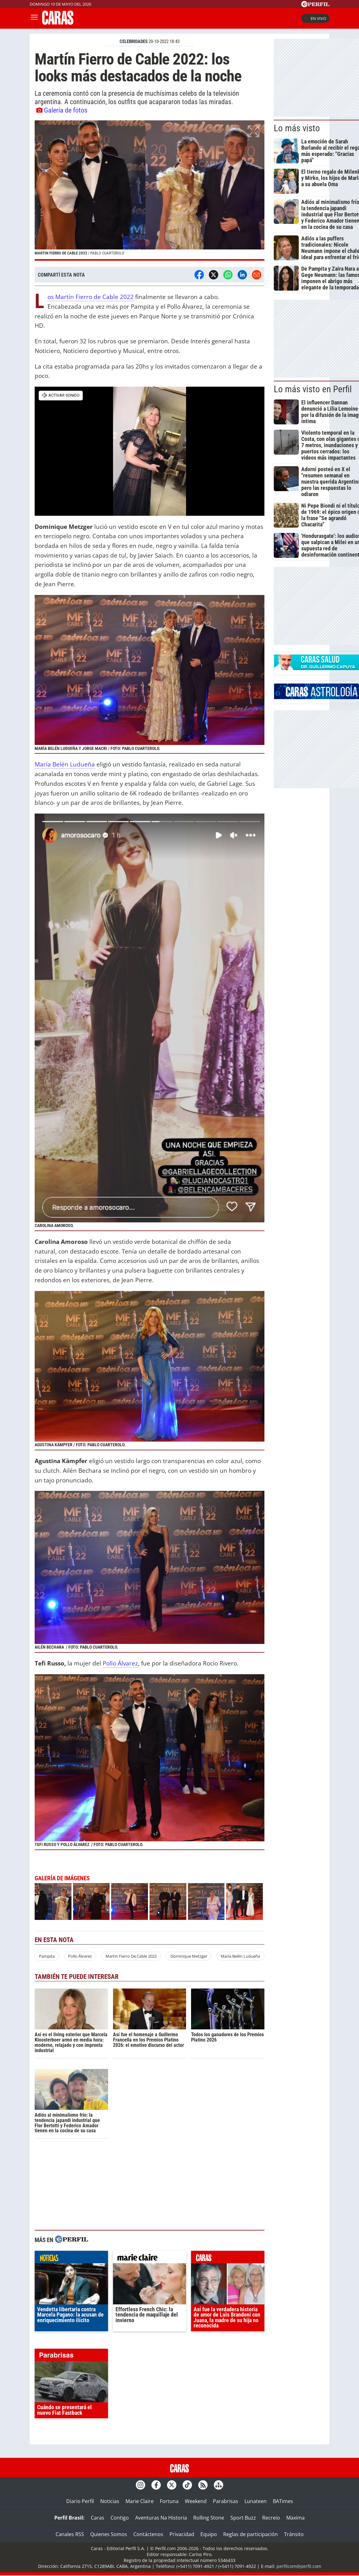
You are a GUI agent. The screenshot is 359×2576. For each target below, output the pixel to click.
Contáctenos (148, 2534)
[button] (149, 190)
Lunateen (255, 2501)
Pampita (47, 1956)
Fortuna (169, 2501)
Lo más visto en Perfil (313, 389)
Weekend (196, 2501)
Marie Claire (139, 2501)
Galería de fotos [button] (61, 110)
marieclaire (149, 2258)
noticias (71, 2258)
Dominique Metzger (188, 1956)
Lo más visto (297, 128)
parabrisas (71, 2356)
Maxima (295, 2517)
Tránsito (294, 2534)
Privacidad (182, 2534)
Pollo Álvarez (120, 1663)
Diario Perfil (80, 2501)
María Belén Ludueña (65, 764)
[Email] (256, 274)
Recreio (271, 2517)
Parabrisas (225, 2501)
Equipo (208, 2534)
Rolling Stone (208, 2517)
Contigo (120, 2517)
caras (227, 2258)
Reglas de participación (250, 2534)
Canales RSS (70, 2534)
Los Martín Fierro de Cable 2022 (90, 297)
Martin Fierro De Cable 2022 (131, 1956)
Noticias (109, 2501)
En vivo (315, 18)
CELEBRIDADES (134, 41)
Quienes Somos (108, 2534)
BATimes (283, 2501)
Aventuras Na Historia (161, 2517)
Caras (97, 2517)
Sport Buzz (243, 2517)
